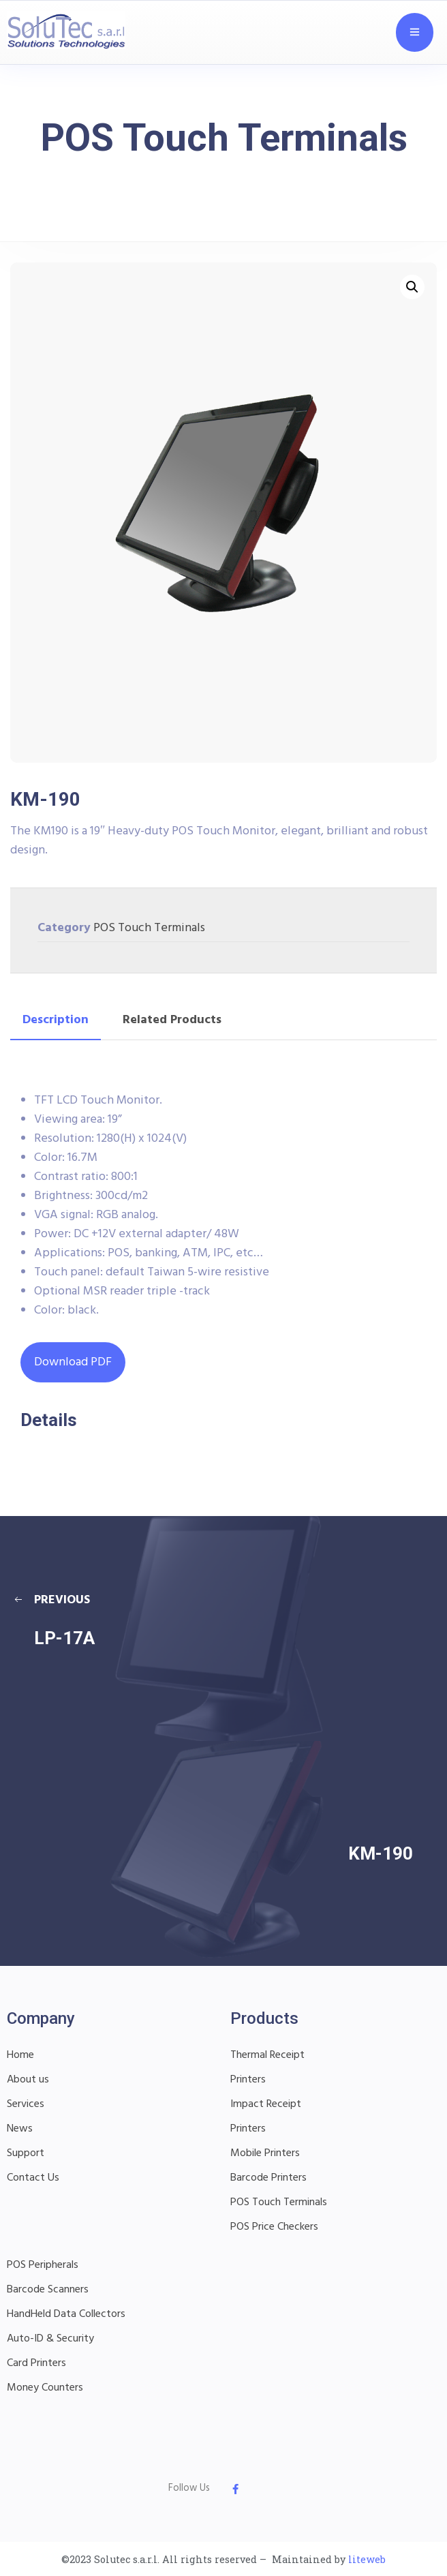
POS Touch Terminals (149, 928)
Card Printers (36, 2363)
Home (20, 2055)
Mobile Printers (265, 2153)
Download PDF (73, 1362)
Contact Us (33, 2178)
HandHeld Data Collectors (66, 2314)
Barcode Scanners (48, 2290)
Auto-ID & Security (50, 2339)
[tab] (55, 1020)
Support (25, 2153)
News (20, 2129)
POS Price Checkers (274, 2227)
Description (55, 1020)
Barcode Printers (268, 2178)
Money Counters (45, 2388)
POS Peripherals (42, 2265)
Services (25, 2104)
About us (28, 2080)
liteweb (367, 2559)
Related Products (172, 1020)
